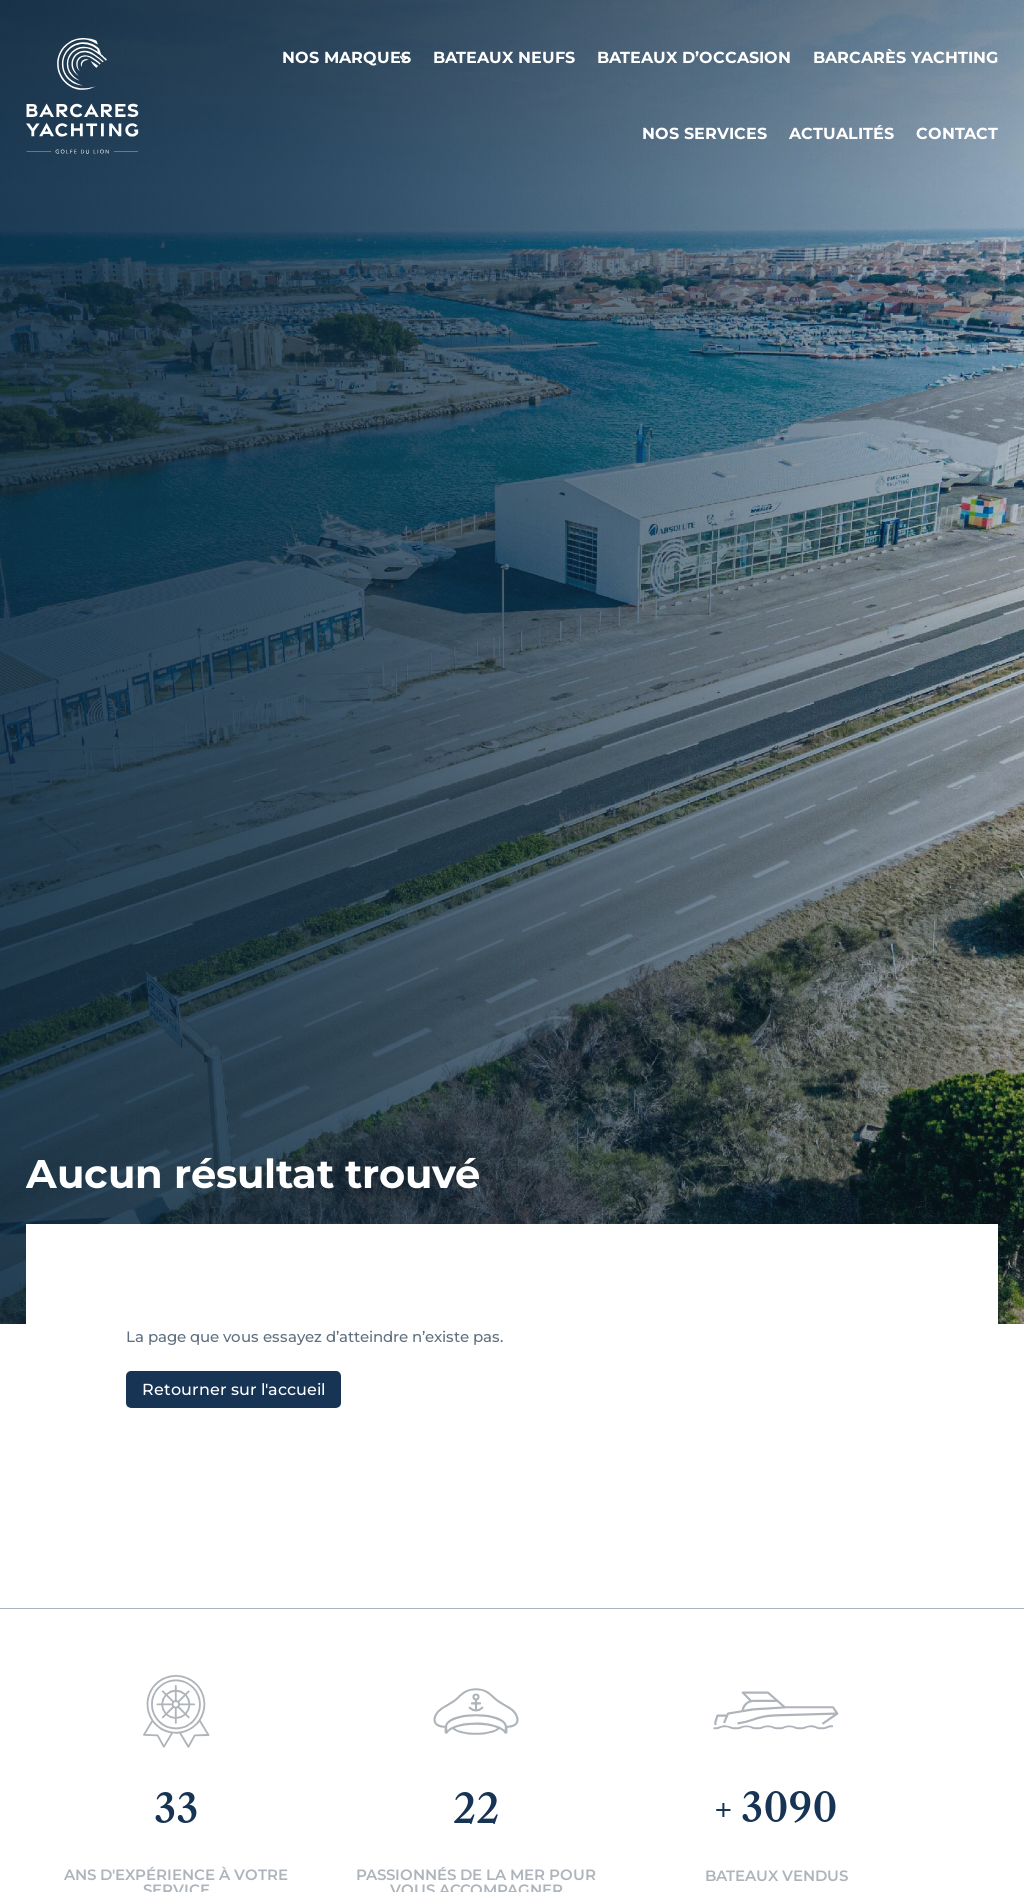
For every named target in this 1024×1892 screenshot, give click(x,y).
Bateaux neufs (504, 57)
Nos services (704, 133)
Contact (957, 133)
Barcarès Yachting (905, 57)
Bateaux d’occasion (694, 57)
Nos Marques (346, 57)
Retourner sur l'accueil (233, 1389)
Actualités (841, 133)
